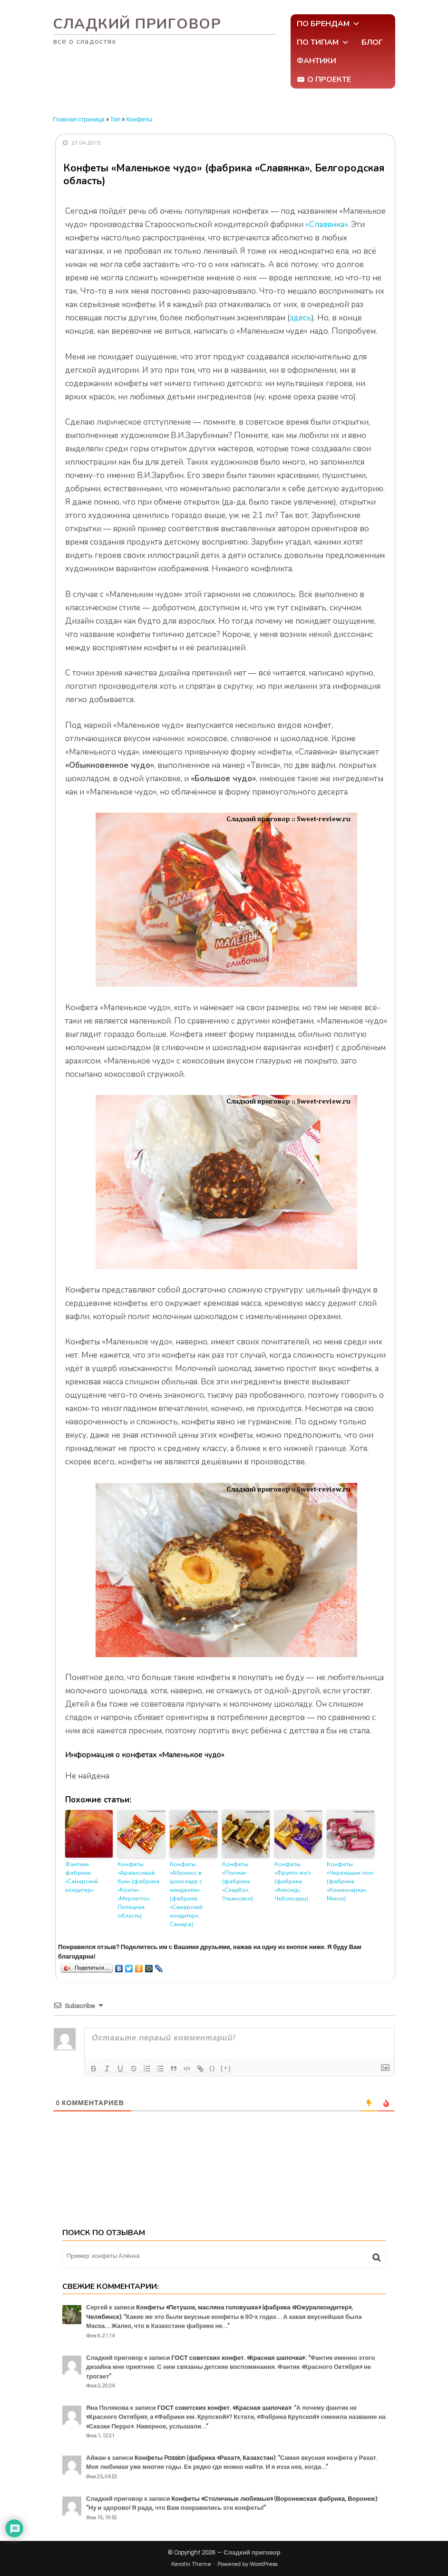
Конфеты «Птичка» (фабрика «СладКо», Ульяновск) (237, 1881)
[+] (226, 2067)
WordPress (263, 2564)
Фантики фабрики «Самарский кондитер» (81, 1877)
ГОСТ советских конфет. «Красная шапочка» (238, 2358)
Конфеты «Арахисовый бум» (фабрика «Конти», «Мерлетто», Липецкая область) (138, 1890)
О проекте (329, 79)
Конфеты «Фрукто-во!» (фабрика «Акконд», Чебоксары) (292, 1881)
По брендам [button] (328, 24)
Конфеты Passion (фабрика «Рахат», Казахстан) (205, 2458)
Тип (115, 119)
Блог (372, 42)
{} (212, 2067)
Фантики (316, 61)
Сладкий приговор (137, 24)
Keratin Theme (191, 2564)
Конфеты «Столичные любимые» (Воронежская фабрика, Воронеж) (273, 2499)
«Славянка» (326, 224)
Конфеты (139, 119)
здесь (301, 317)
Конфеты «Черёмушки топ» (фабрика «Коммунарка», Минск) (350, 1881)
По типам (323, 42)
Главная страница (79, 119)
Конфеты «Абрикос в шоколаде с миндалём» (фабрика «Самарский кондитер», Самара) (186, 1894)
